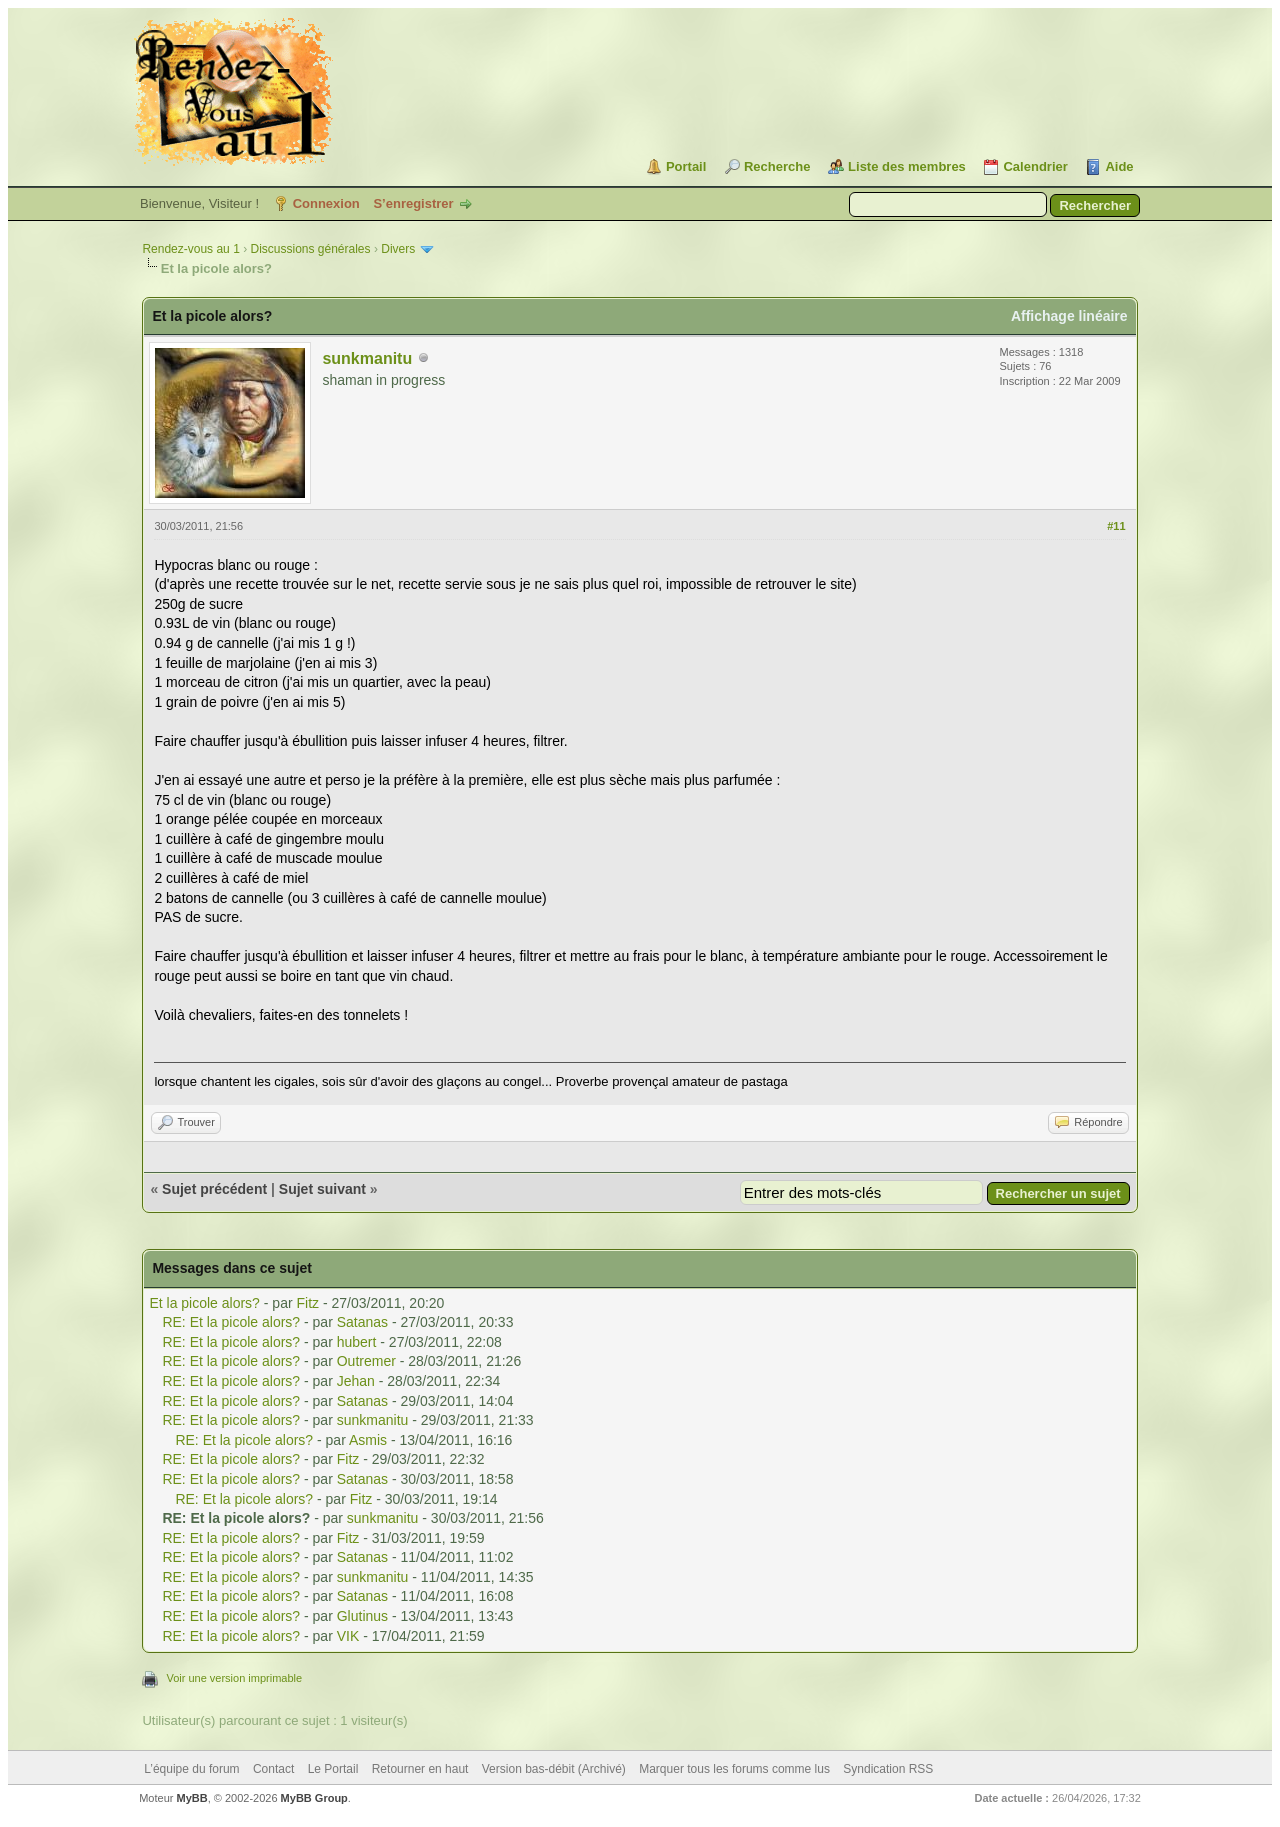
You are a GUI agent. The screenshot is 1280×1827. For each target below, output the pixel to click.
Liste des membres (907, 166)
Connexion (326, 203)
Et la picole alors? (204, 1303)
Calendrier (1035, 166)
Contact (273, 1769)
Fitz (308, 1303)
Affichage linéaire (1069, 316)
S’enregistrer (413, 203)
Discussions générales (310, 249)
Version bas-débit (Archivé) (554, 1769)
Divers (398, 249)
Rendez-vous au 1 (190, 249)
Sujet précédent (214, 1189)
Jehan (356, 1381)
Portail (686, 166)
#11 (1116, 526)
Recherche (777, 166)
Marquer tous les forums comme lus (734, 1769)
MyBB (192, 1798)
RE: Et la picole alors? (231, 1322)
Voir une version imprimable (234, 1678)
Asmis (368, 1440)
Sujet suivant (322, 1189)
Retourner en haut (420, 1769)
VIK (348, 1636)
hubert (357, 1342)
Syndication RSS (888, 1769)
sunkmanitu (367, 358)
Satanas (362, 1322)
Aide (1119, 166)
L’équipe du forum (191, 1769)
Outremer (366, 1361)
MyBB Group (314, 1798)
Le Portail (333, 1769)
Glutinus (362, 1616)
